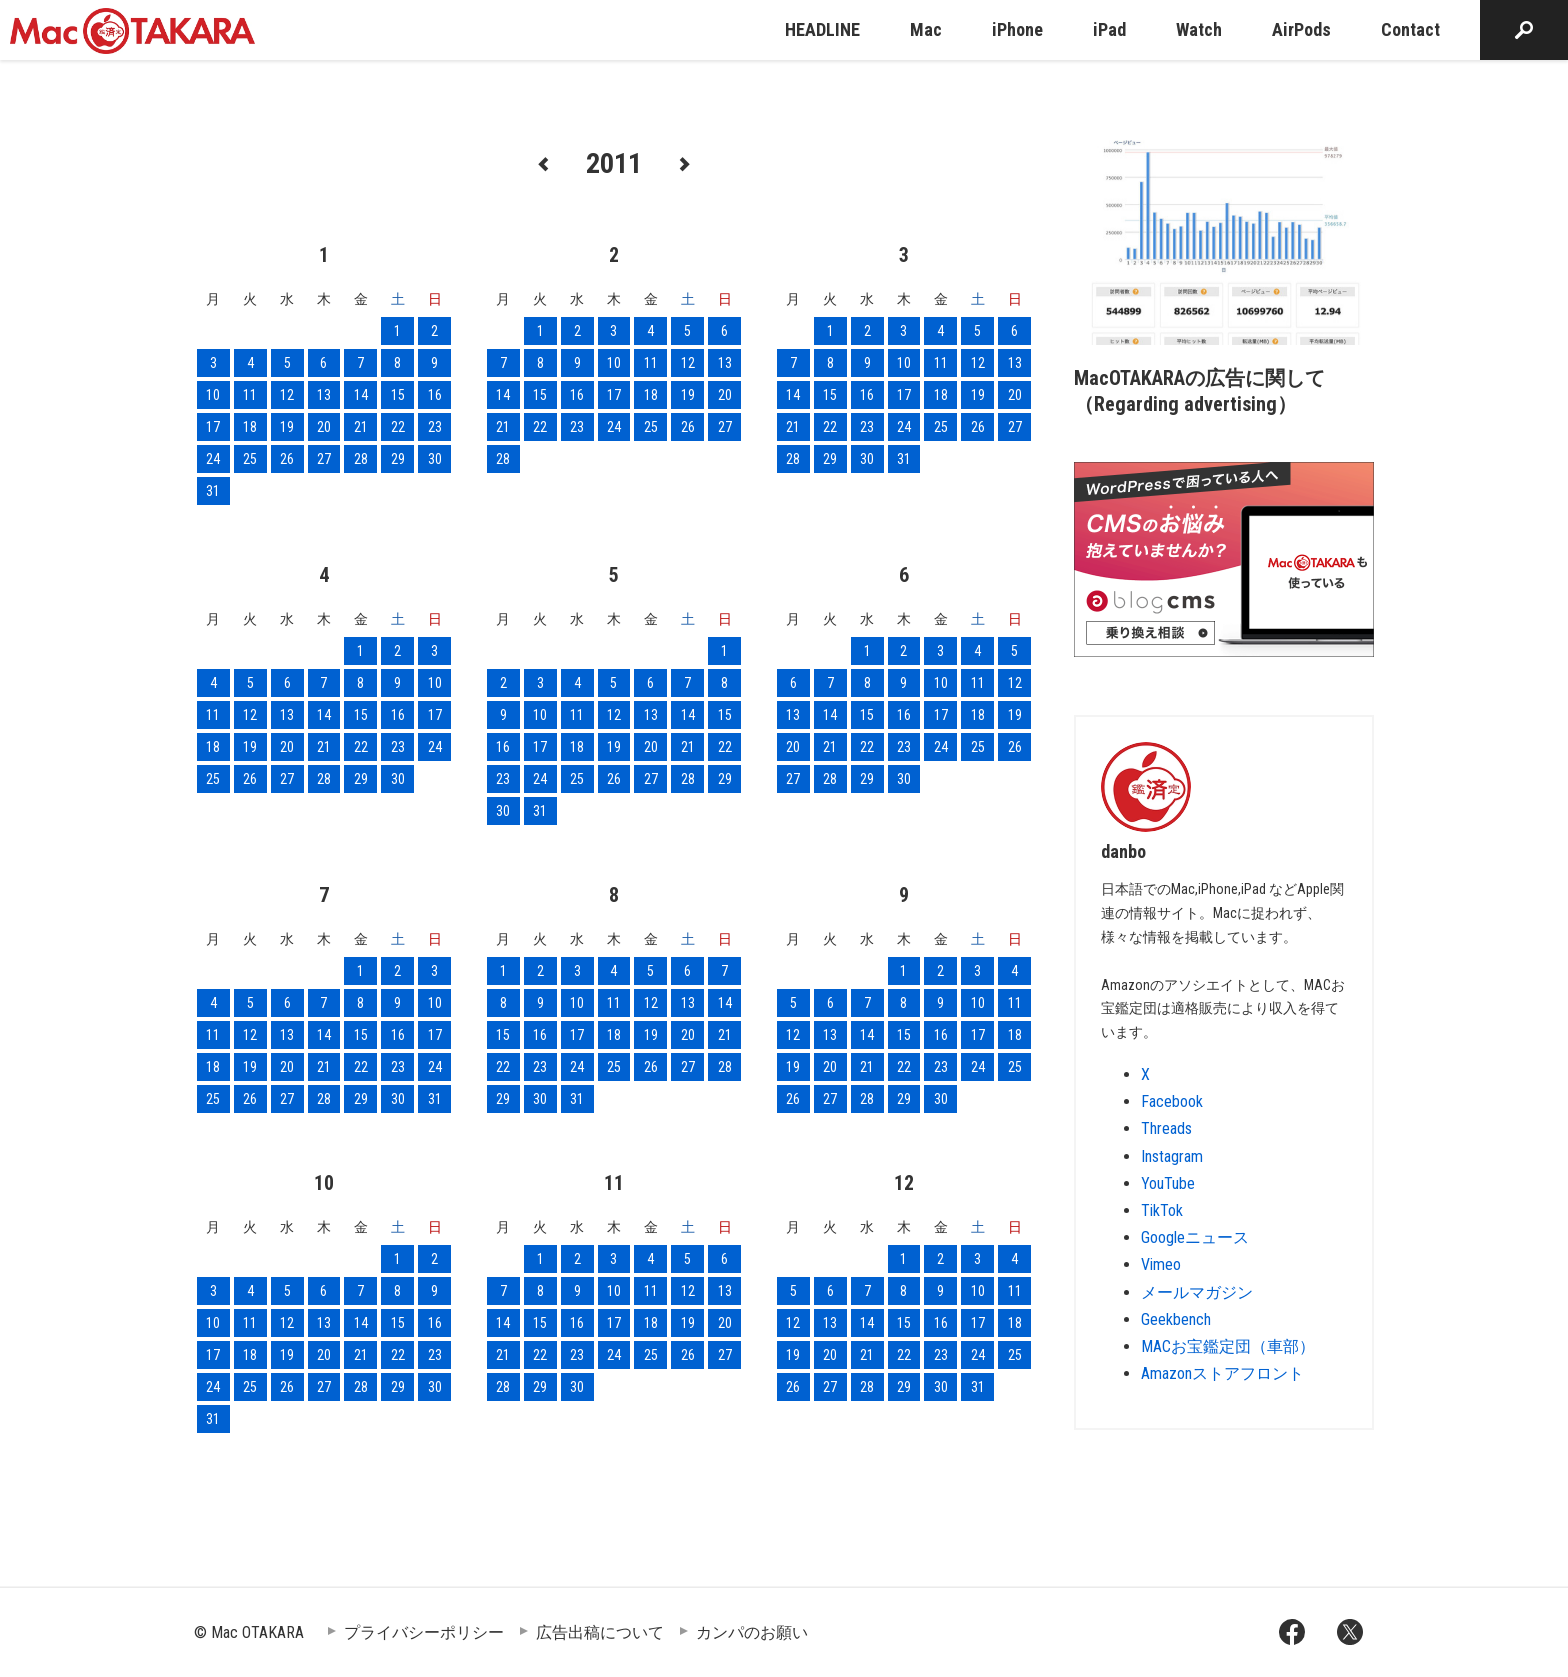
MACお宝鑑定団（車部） (1228, 1346)
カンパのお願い (752, 1632)
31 (213, 491)
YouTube (1168, 1183)
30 (435, 459)
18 (250, 427)
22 (398, 427)
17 (213, 427)
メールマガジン (1197, 1292)
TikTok (1162, 1210)
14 (361, 395)
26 (287, 459)
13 (324, 395)
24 (213, 459)
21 (361, 427)
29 (398, 459)
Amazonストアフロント (1222, 1373)
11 (250, 395)
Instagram (1172, 1156)
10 (213, 395)
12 (287, 395)
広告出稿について (600, 1632)
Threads (1166, 1128)
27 (324, 459)
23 (435, 427)
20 (324, 427)
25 (250, 459)
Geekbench (1176, 1319)
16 (435, 395)
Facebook (1172, 1101)
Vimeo (1161, 1264)
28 (361, 459)
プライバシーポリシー (424, 1632)
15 (398, 395)
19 (287, 427)
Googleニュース (1195, 1237)
